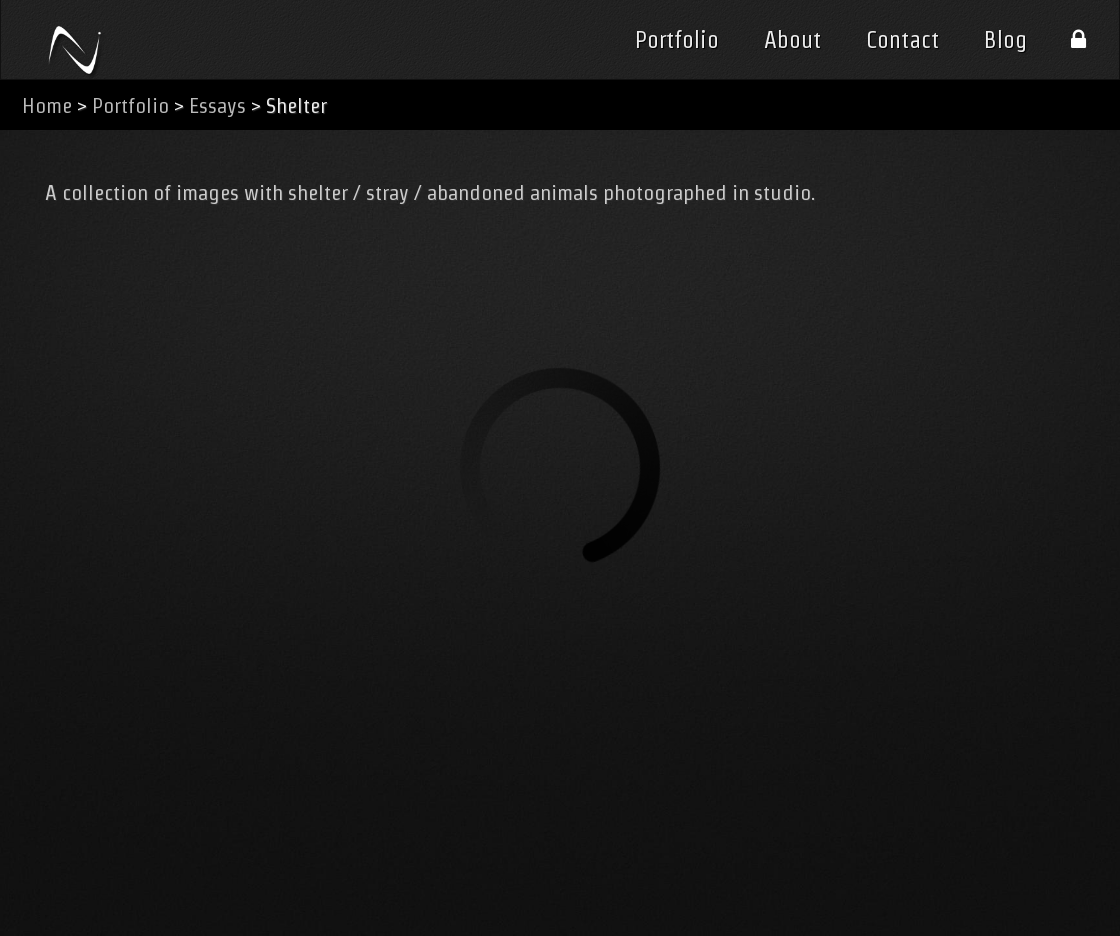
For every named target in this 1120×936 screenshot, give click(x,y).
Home (47, 105)
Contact (902, 40)
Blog (1005, 40)
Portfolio (677, 40)
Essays (217, 105)
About (792, 40)
